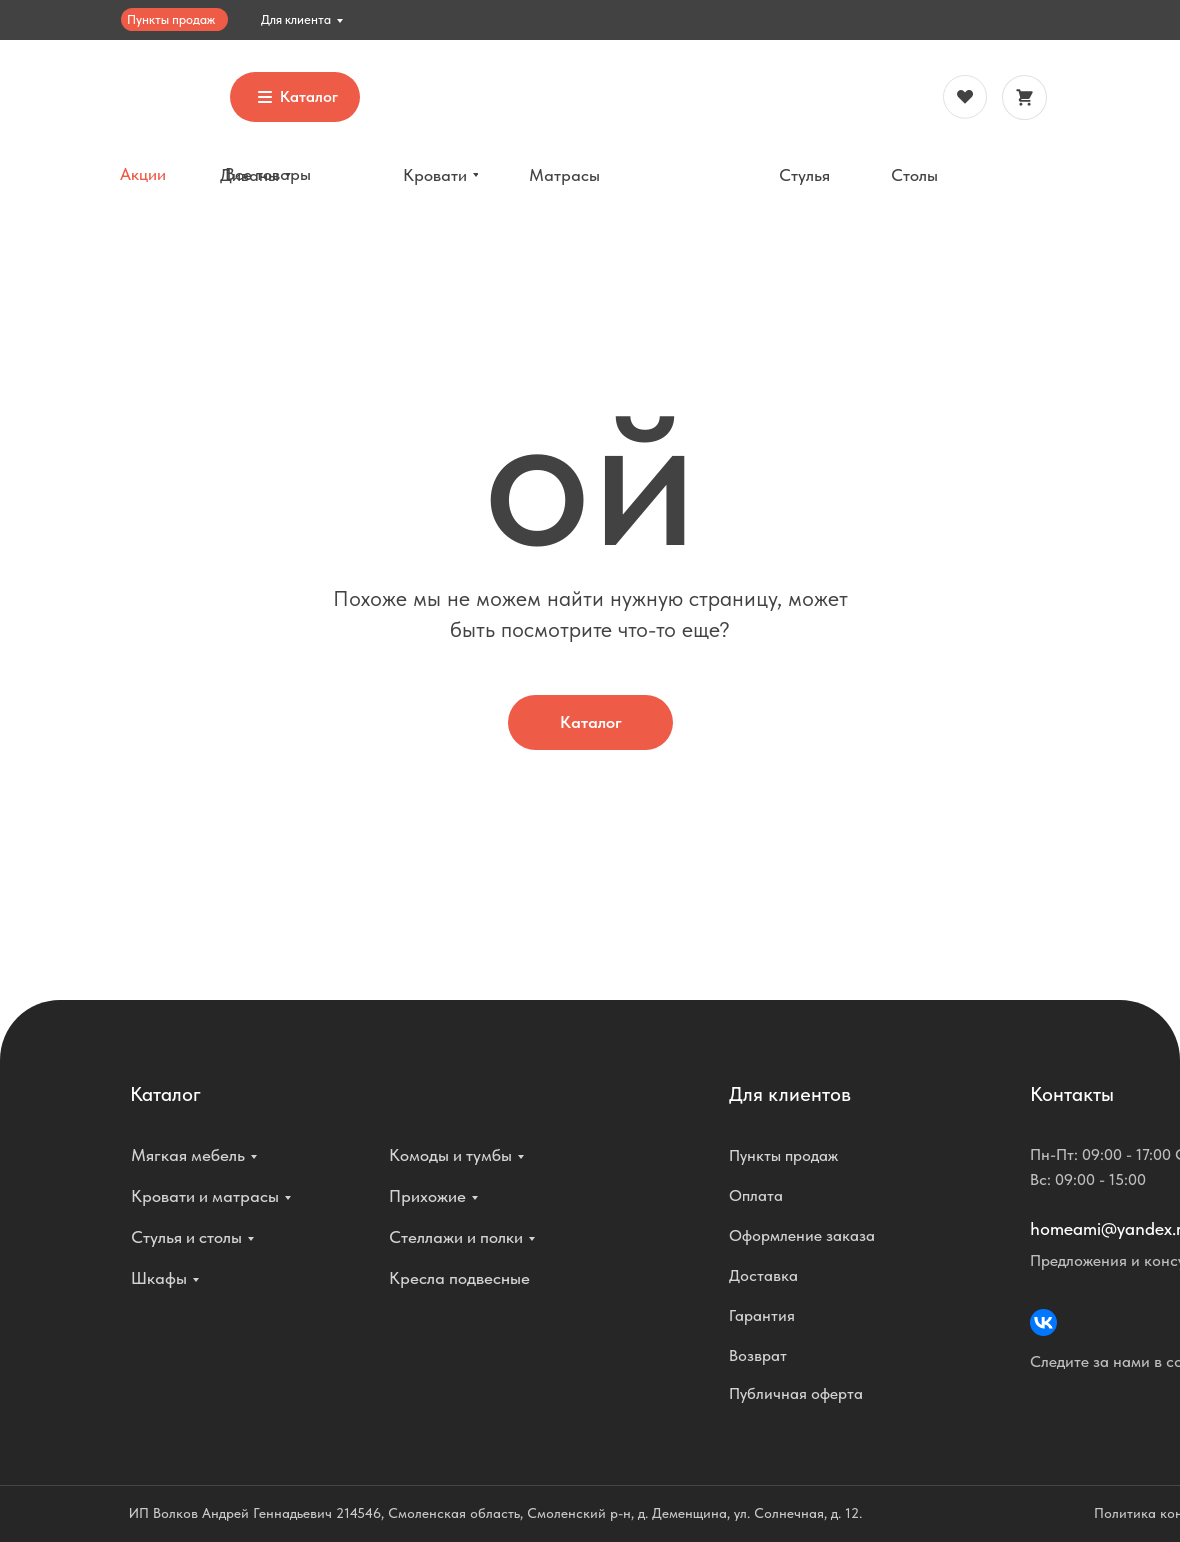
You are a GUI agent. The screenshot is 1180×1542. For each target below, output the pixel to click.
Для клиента (296, 19)
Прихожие (427, 1196)
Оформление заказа (802, 1235)
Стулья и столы (186, 1237)
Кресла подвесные (459, 1278)
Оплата (756, 1195)
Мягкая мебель (188, 1155)
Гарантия (762, 1315)
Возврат (758, 1355)
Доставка (763, 1275)
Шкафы (159, 1278)
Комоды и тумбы (450, 1155)
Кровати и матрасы (205, 1196)
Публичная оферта (796, 1393)
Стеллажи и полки (456, 1237)
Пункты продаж (171, 19)
